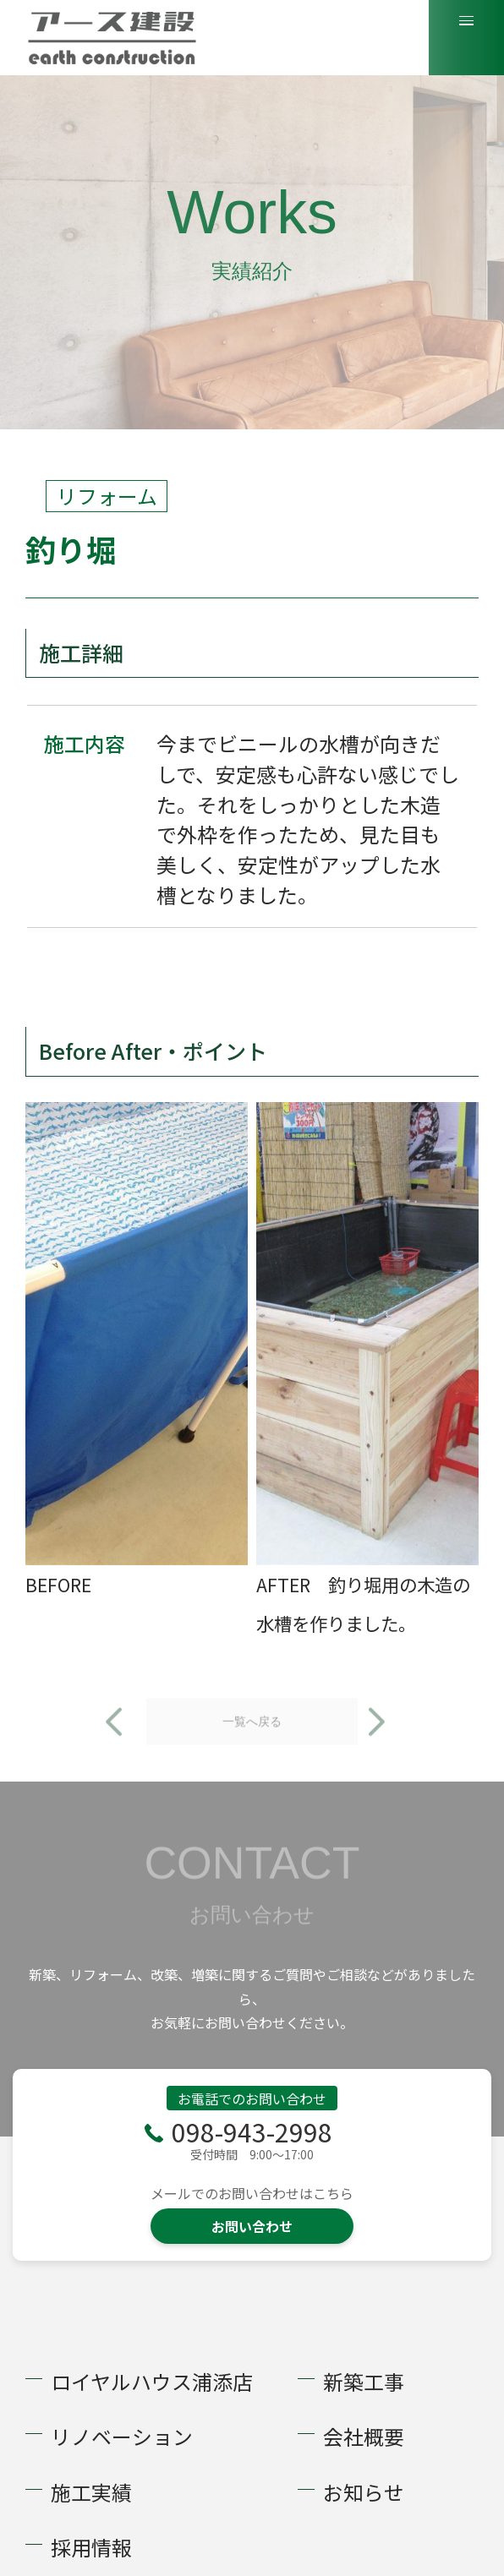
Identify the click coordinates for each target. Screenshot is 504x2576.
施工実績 (91, 2492)
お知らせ (363, 2492)
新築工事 (363, 2381)
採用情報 (91, 2547)
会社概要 (363, 2436)
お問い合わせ (252, 2226)
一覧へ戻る (252, 1748)
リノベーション (122, 2436)
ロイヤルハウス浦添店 (152, 2381)
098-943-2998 (252, 2131)
